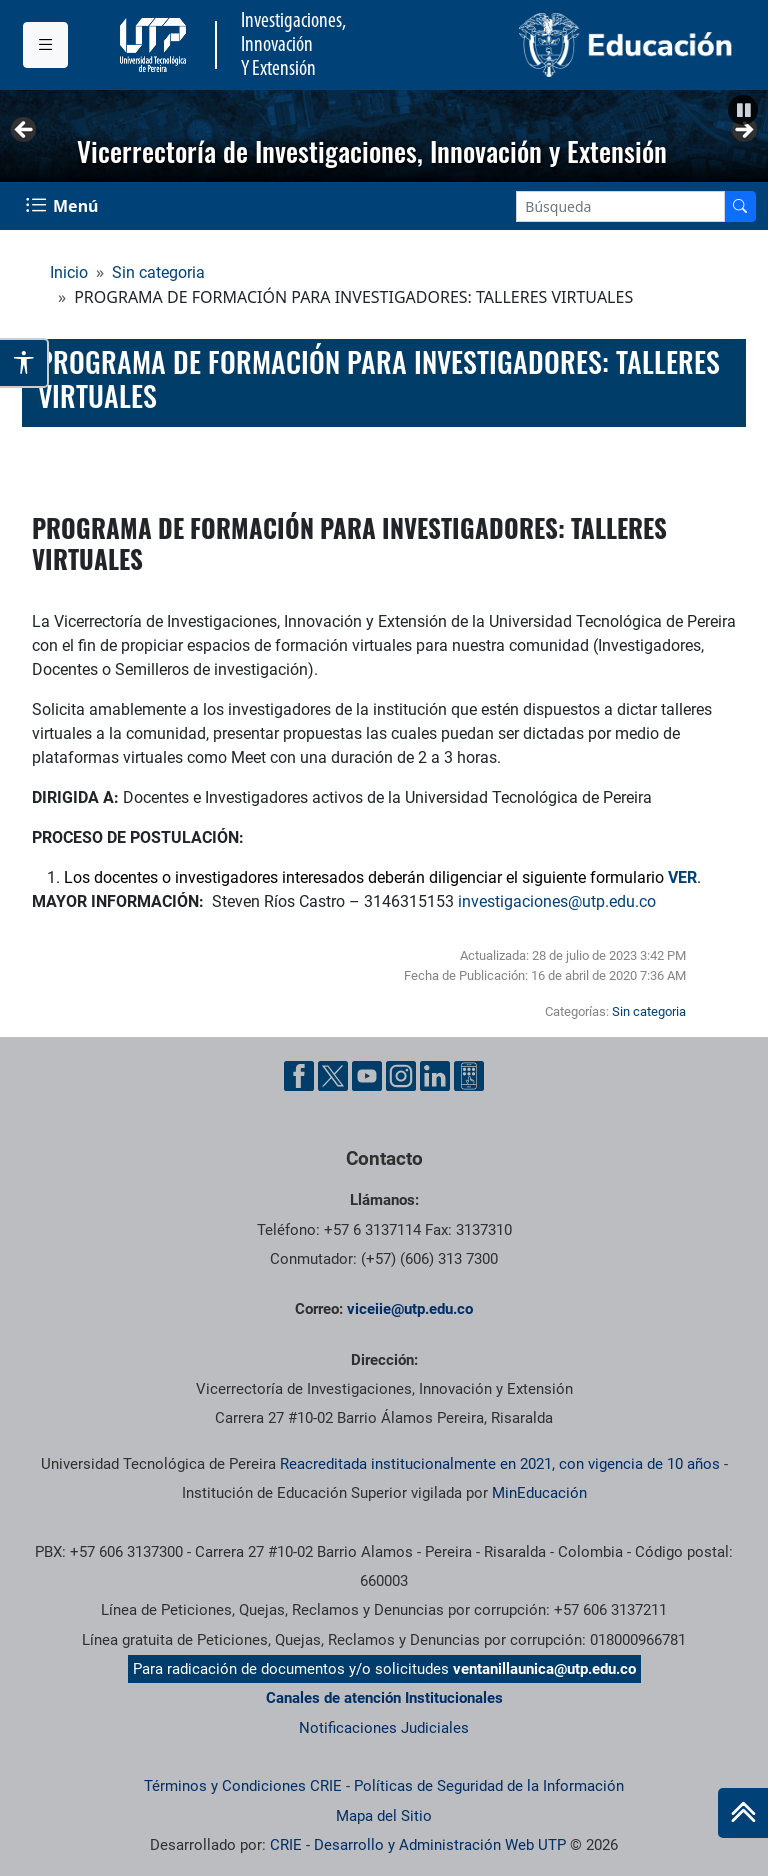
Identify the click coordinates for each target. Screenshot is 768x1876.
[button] (743, 110)
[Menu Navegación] (64, 206)
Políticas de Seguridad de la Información (489, 1786)
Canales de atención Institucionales (384, 1698)
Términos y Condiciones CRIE (243, 1786)
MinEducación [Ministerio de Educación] (539, 1493)
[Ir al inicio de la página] (743, 1813)
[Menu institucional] (45, 45)
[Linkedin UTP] (435, 1076)
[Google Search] (620, 206)
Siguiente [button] (743, 131)
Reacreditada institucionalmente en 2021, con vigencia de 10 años (500, 1464)
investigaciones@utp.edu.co (557, 901)
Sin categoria (158, 272)
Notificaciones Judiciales (384, 1728)
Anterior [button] (25, 131)
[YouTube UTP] (367, 1076)
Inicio (69, 272)
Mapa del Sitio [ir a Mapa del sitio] (384, 1816)
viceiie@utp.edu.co (410, 1309)
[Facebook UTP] (299, 1076)
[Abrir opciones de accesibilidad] (24, 363)
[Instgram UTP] (401, 1076)
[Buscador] (740, 206)
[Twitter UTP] (333, 1076)
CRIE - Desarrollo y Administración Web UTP (418, 1845)
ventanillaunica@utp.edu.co (544, 1669)
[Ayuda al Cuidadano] (469, 1076)
